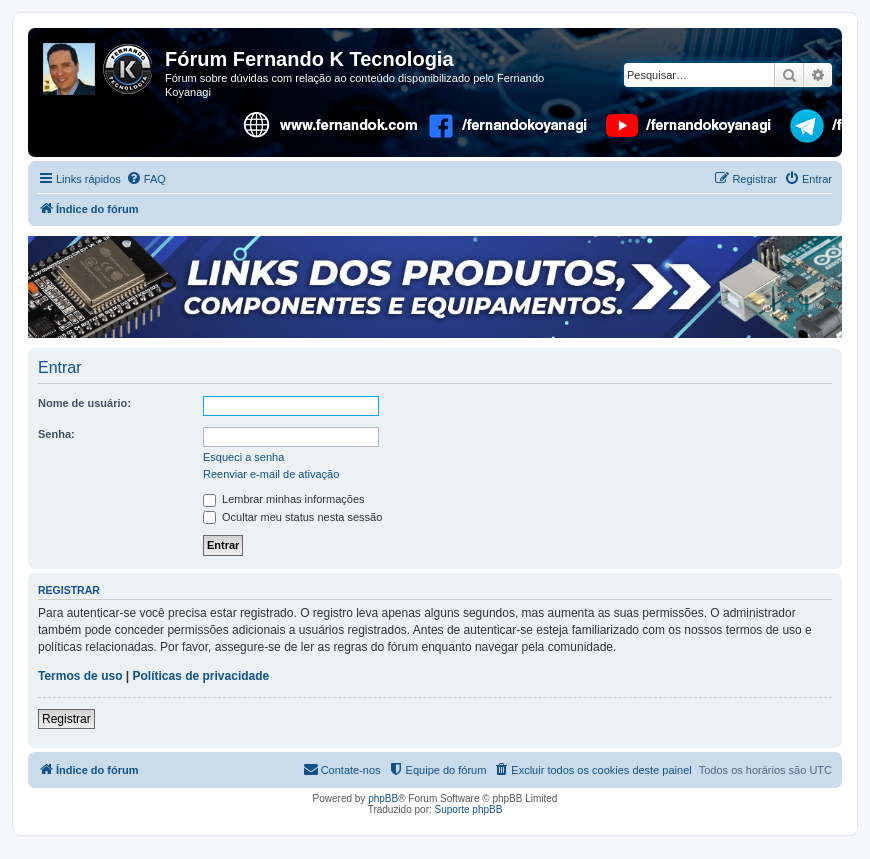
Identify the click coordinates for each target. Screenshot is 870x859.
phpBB (383, 798)
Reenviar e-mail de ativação (271, 474)
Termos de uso (80, 676)
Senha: (56, 434)
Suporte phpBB (469, 809)
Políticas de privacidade (201, 676)
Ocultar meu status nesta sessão (292, 517)
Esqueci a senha (243, 457)
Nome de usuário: (84, 403)
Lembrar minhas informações (284, 499)
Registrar (66, 719)
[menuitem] (146, 179)
